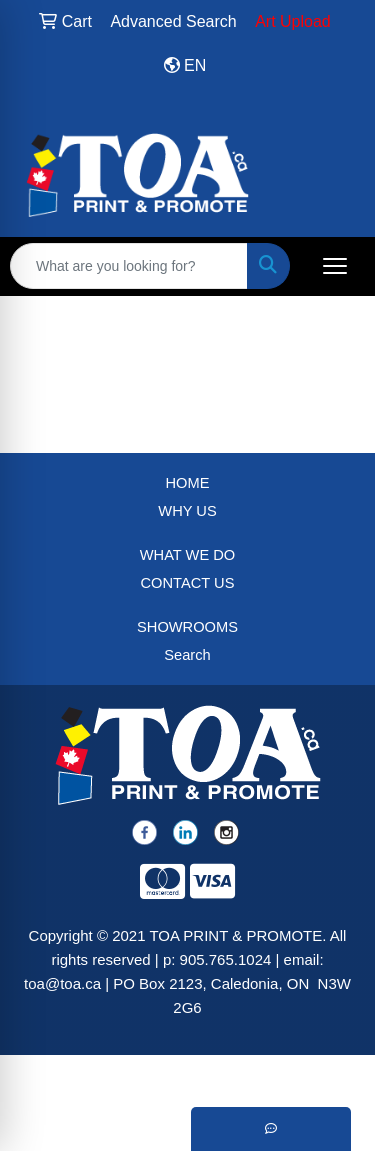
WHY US (187, 511)
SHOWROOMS (187, 627)
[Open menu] (335, 266)
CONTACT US (188, 583)
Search (187, 655)
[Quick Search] (129, 266)
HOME (188, 483)
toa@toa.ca (62, 983)
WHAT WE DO (188, 555)
